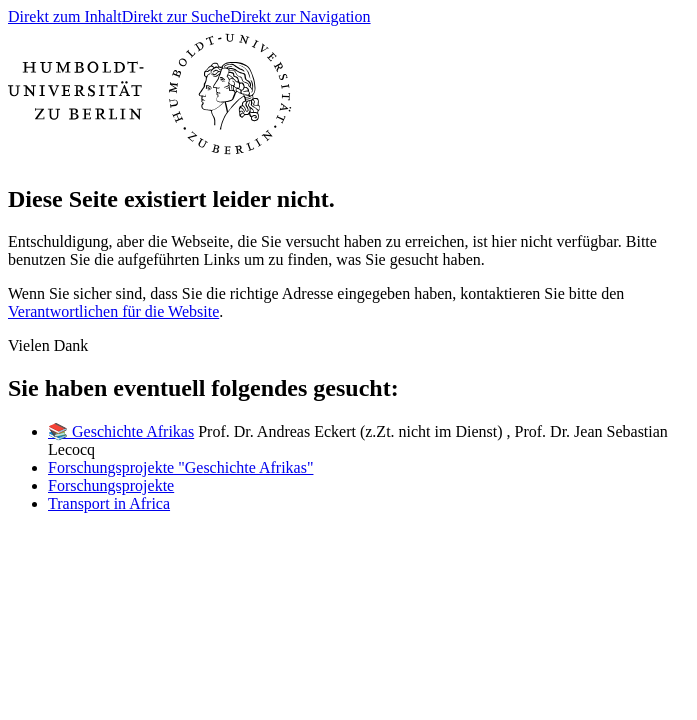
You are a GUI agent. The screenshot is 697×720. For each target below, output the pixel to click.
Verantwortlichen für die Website (113, 311)
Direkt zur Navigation (300, 16)
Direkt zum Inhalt (65, 16)
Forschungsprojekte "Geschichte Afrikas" (180, 467)
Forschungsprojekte (111, 485)
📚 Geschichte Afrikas (121, 431)
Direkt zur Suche (176, 16)
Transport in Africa (109, 503)
